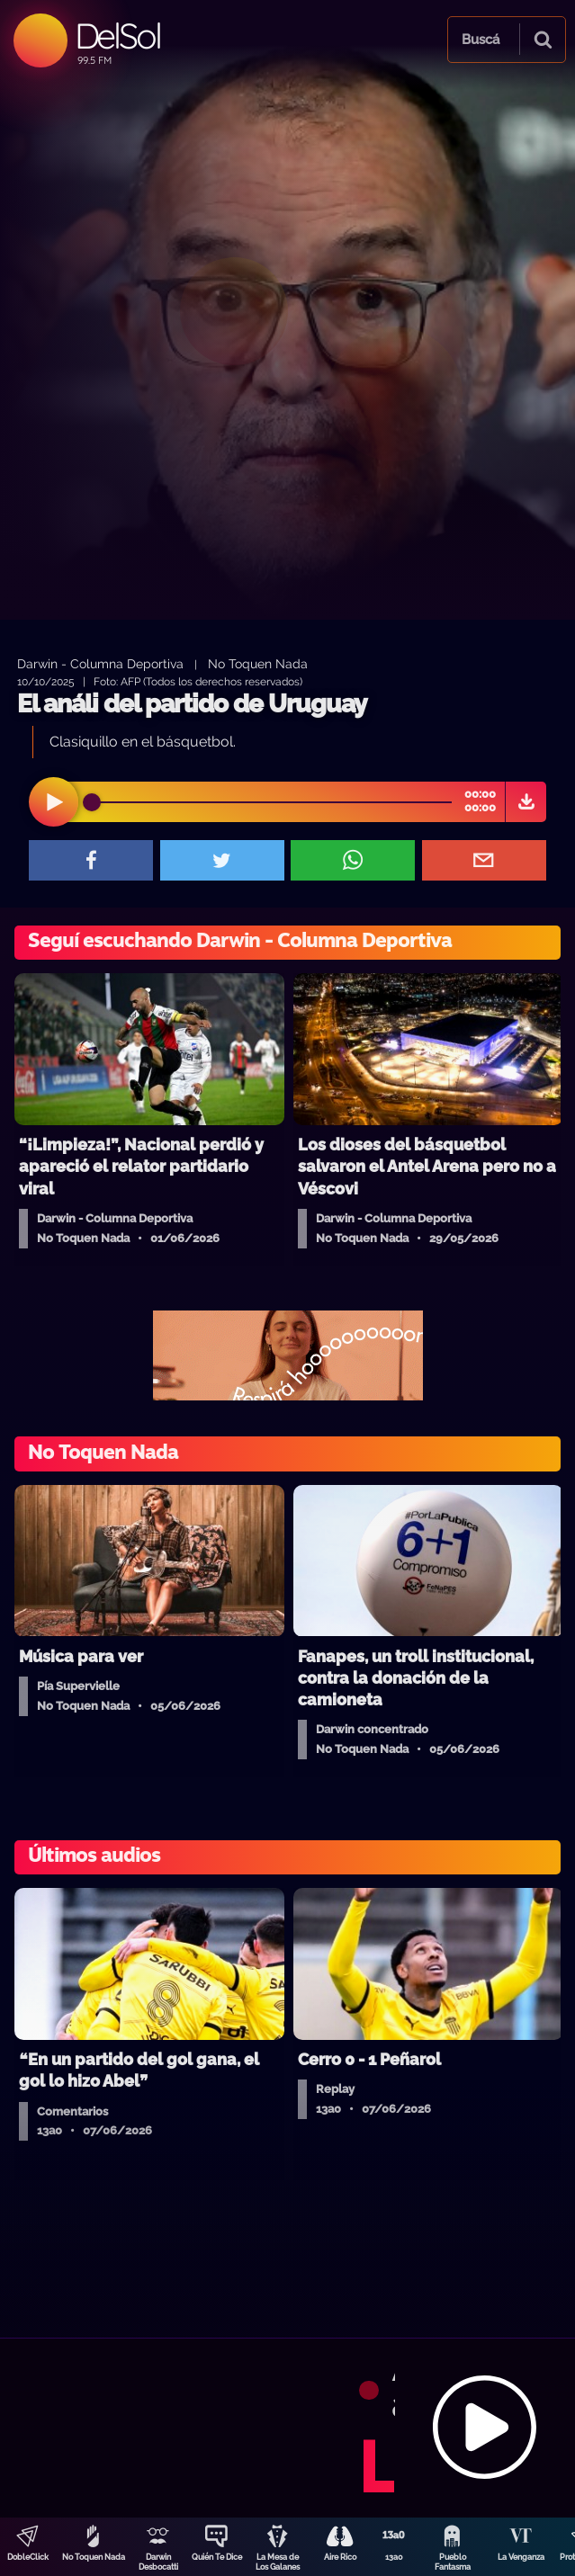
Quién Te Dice (217, 2557)
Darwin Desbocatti (158, 2562)
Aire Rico (340, 2557)
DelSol (117, 35)
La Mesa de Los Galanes (278, 2562)
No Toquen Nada (93, 2557)
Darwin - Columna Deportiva (100, 663)
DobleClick (28, 2557)
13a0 (394, 2557)
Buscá (480, 39)
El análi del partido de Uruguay (191, 704)
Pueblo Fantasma (453, 2562)
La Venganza (521, 2557)
